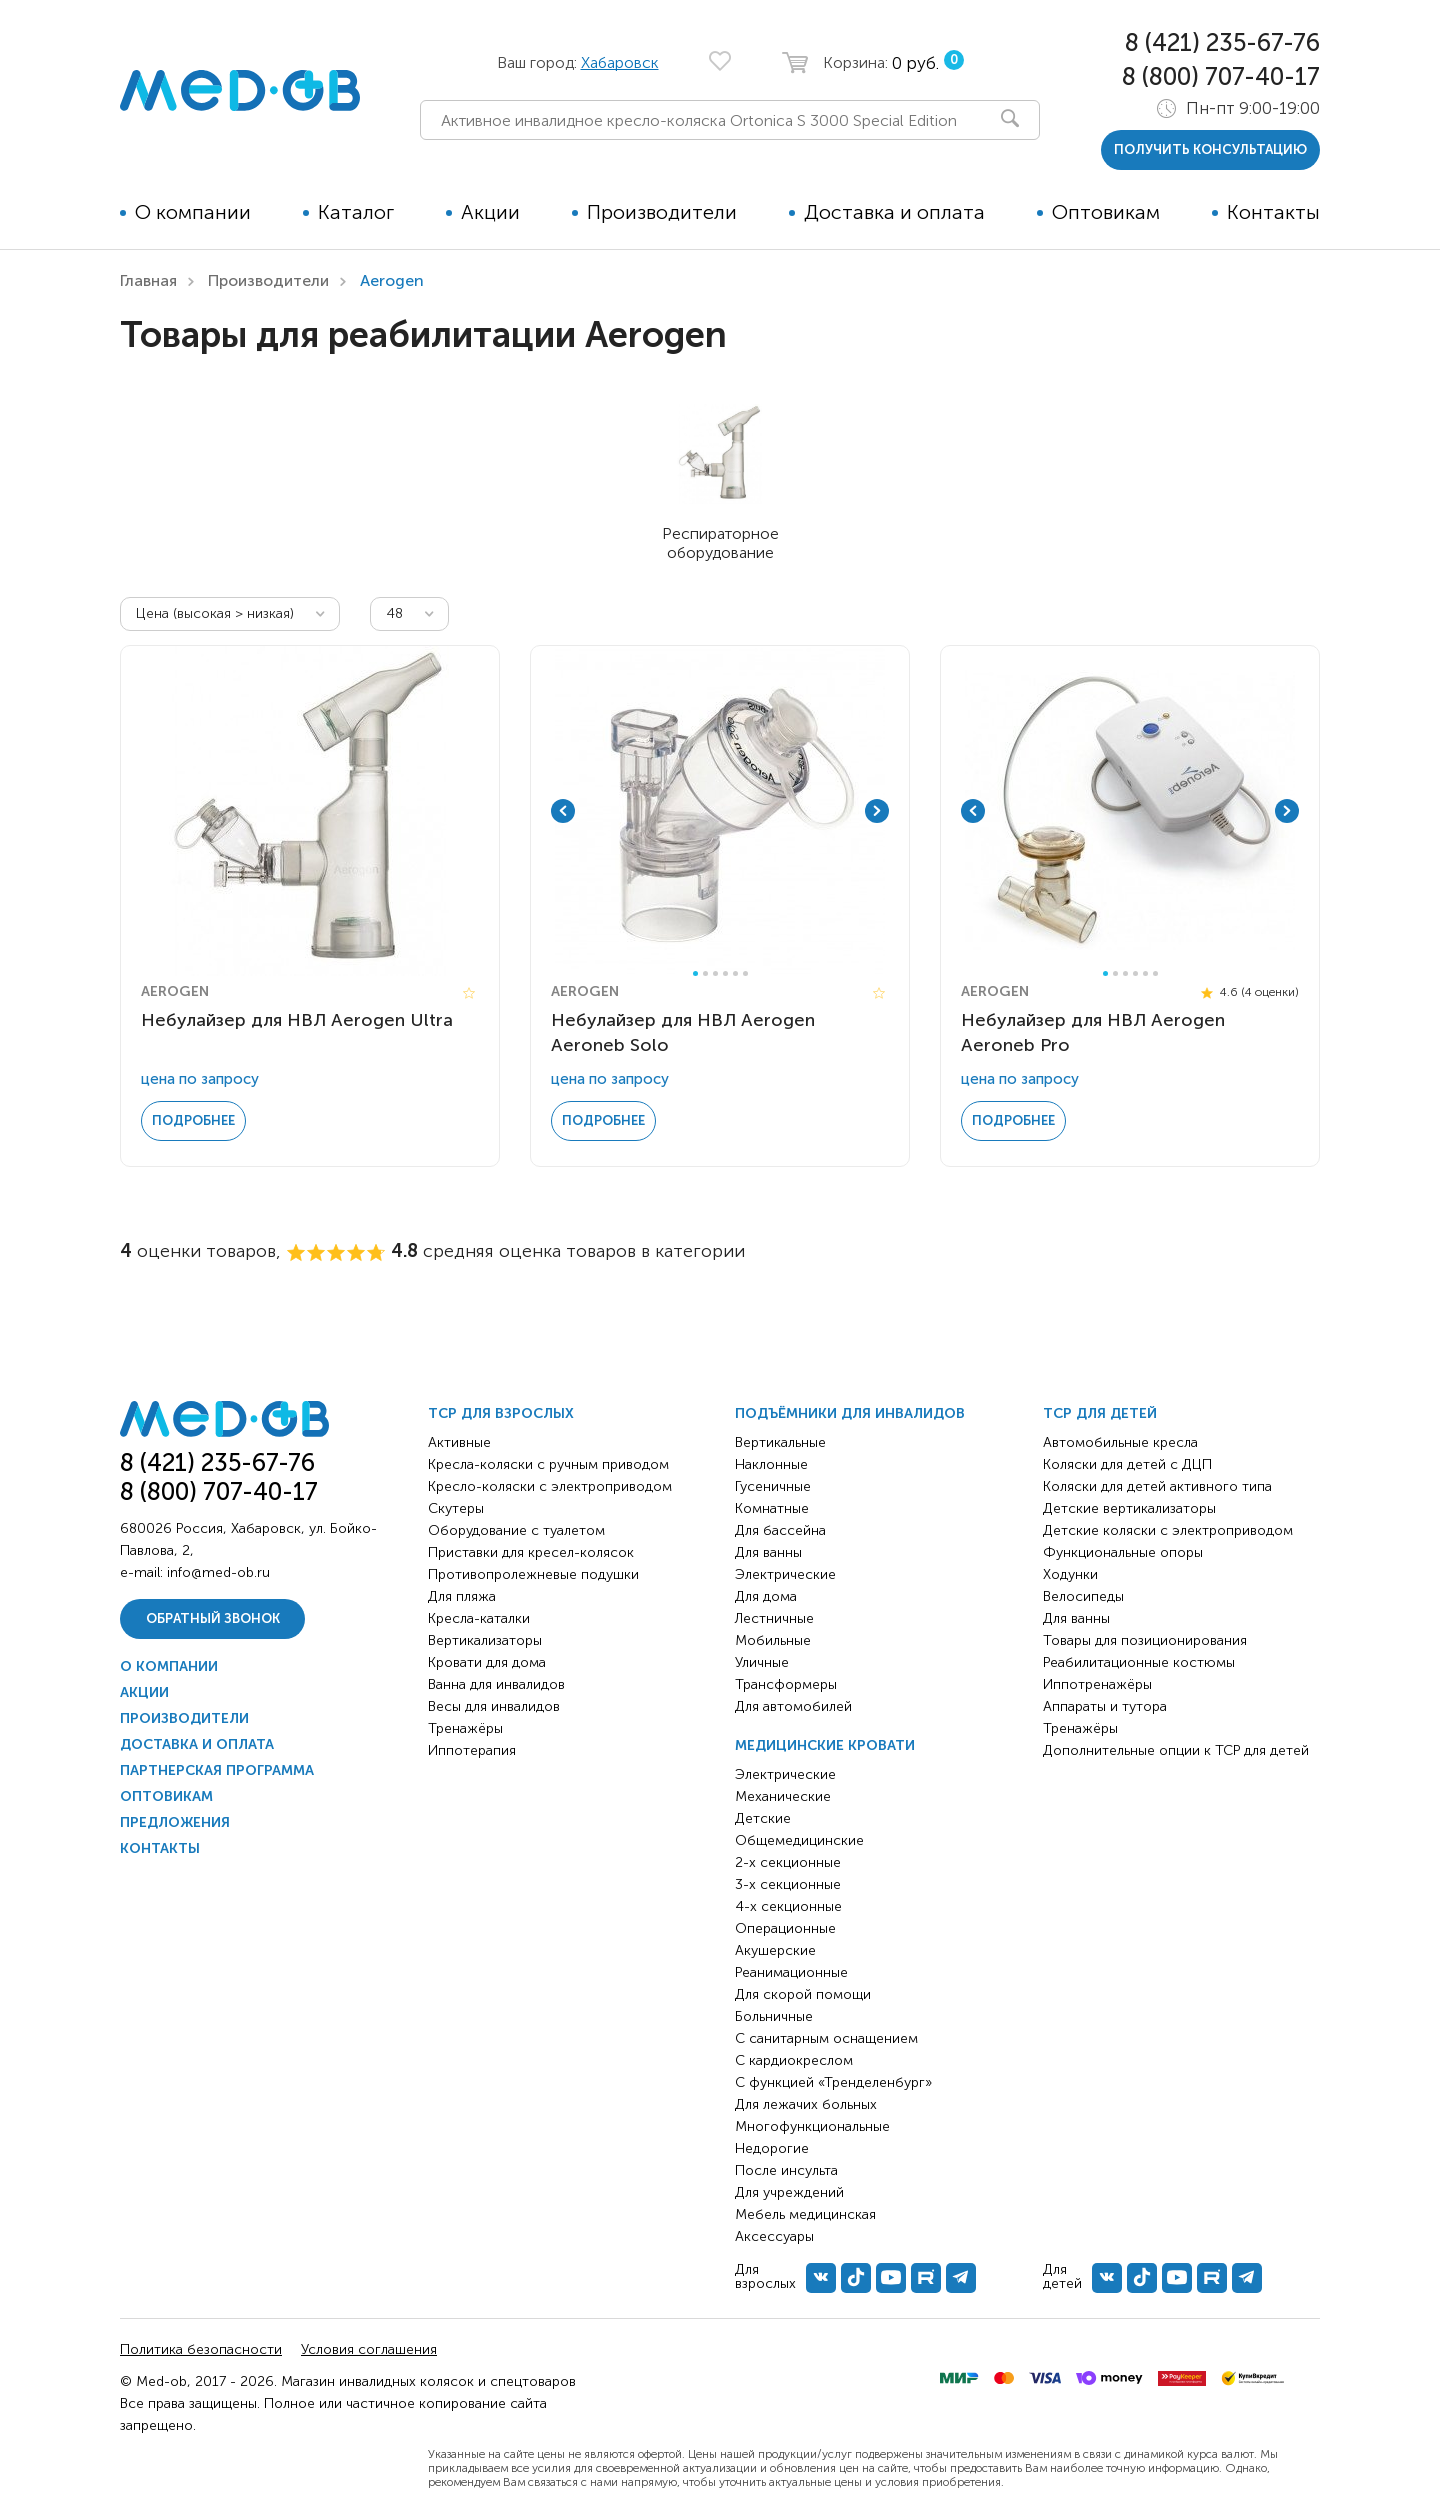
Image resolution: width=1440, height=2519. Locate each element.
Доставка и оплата (894, 212)
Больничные (774, 2016)
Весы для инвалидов (494, 1706)
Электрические (785, 1574)
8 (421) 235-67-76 (1222, 42)
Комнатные (772, 1508)
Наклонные (771, 1464)
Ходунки (1070, 1574)
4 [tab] (725, 973)
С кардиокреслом (794, 2060)
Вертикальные (780, 1442)
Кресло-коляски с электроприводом (550, 1486)
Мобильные (773, 1640)
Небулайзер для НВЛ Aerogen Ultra (297, 1020)
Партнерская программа (217, 1770)
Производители (662, 212)
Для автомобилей (793, 1706)
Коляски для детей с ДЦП (1127, 1464)
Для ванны (768, 1552)
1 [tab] (695, 973)
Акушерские (775, 1950)
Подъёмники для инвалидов (850, 1413)
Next (877, 811)
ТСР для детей (1100, 1413)
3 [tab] (715, 973)
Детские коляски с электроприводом (1168, 1530)
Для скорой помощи (803, 1994)
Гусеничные (773, 1486)
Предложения (175, 1822)
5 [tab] (735, 973)
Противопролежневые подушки (533, 1574)
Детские (763, 1818)
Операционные (785, 1928)
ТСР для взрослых (501, 1413)
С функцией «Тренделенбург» (833, 2082)
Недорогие (772, 2148)
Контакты (1273, 212)
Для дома (766, 1596)
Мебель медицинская (805, 2214)
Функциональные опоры (1123, 1552)
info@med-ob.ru (218, 1572)
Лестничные (774, 1618)
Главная (148, 280)
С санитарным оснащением (826, 2038)
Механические (783, 1796)
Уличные (762, 1662)
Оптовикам (1106, 212)
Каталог (356, 212)
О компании (193, 212)
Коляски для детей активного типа (1157, 1486)
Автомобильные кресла (1120, 1442)
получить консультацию (1210, 149)
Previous (563, 811)
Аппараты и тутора (1105, 1706)
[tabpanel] (720, 811)
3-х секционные (788, 1884)
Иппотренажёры (1097, 1684)
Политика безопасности (201, 2349)
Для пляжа (462, 1596)
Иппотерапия (472, 1750)
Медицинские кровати (825, 1745)
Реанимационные (791, 1972)
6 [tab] (745, 973)
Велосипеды (1083, 1596)
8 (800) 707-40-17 (1221, 76)
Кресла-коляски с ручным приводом (548, 1464)
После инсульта (786, 2170)
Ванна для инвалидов (496, 1684)
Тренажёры (465, 1728)
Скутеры (456, 1508)
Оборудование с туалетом (516, 1530)
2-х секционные (788, 1862)
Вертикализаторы (485, 1640)
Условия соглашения (369, 2349)
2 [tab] (705, 973)
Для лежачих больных (806, 2104)
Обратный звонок (213, 1618)
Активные (459, 1442)
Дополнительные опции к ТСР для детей (1176, 1750)
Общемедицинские (799, 1840)
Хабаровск (620, 62)
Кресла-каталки (479, 1618)
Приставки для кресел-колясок (531, 1552)
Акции (490, 212)
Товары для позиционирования (1145, 1640)
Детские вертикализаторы (1129, 1508)
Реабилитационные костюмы (1139, 1662)
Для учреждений (789, 2192)
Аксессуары (774, 2236)
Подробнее (193, 1120)
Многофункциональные (812, 2126)
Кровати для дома (487, 1662)
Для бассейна (780, 1530)
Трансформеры (786, 1684)
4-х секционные (788, 1906)
